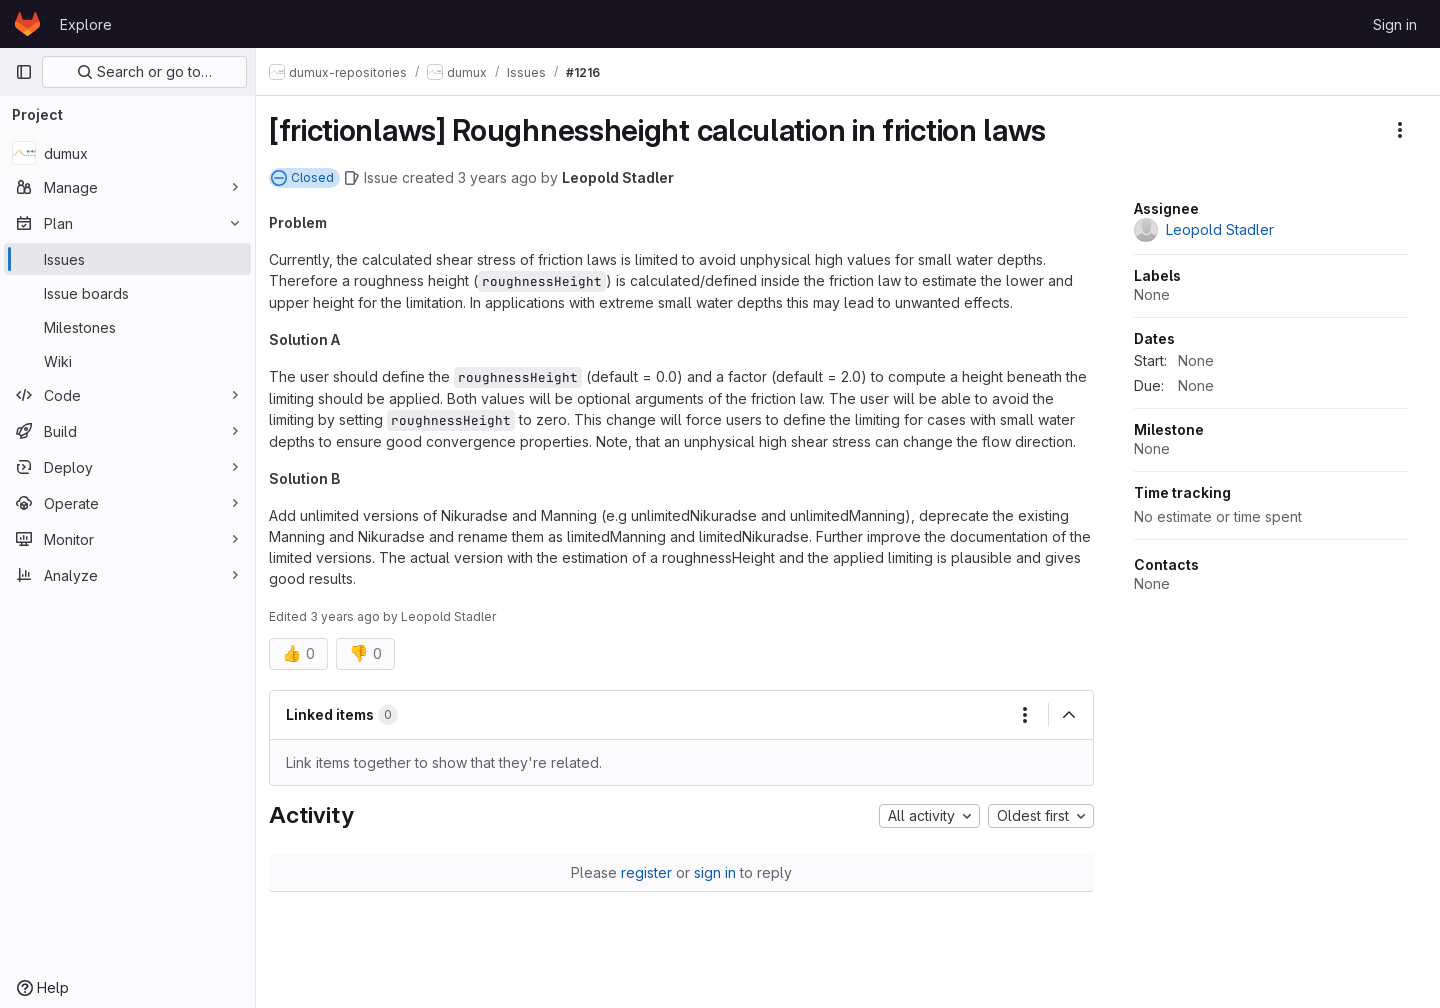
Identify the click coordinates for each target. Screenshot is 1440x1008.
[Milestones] (127, 327)
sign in (721, 872)
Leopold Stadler (629, 177)
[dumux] (127, 153)
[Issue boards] (127, 293)
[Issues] (127, 259)
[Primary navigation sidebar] (24, 72)
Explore (86, 24)
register (652, 872)
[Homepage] (27, 24)
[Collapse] (1069, 715)
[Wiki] (127, 361)
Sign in (1395, 24)
